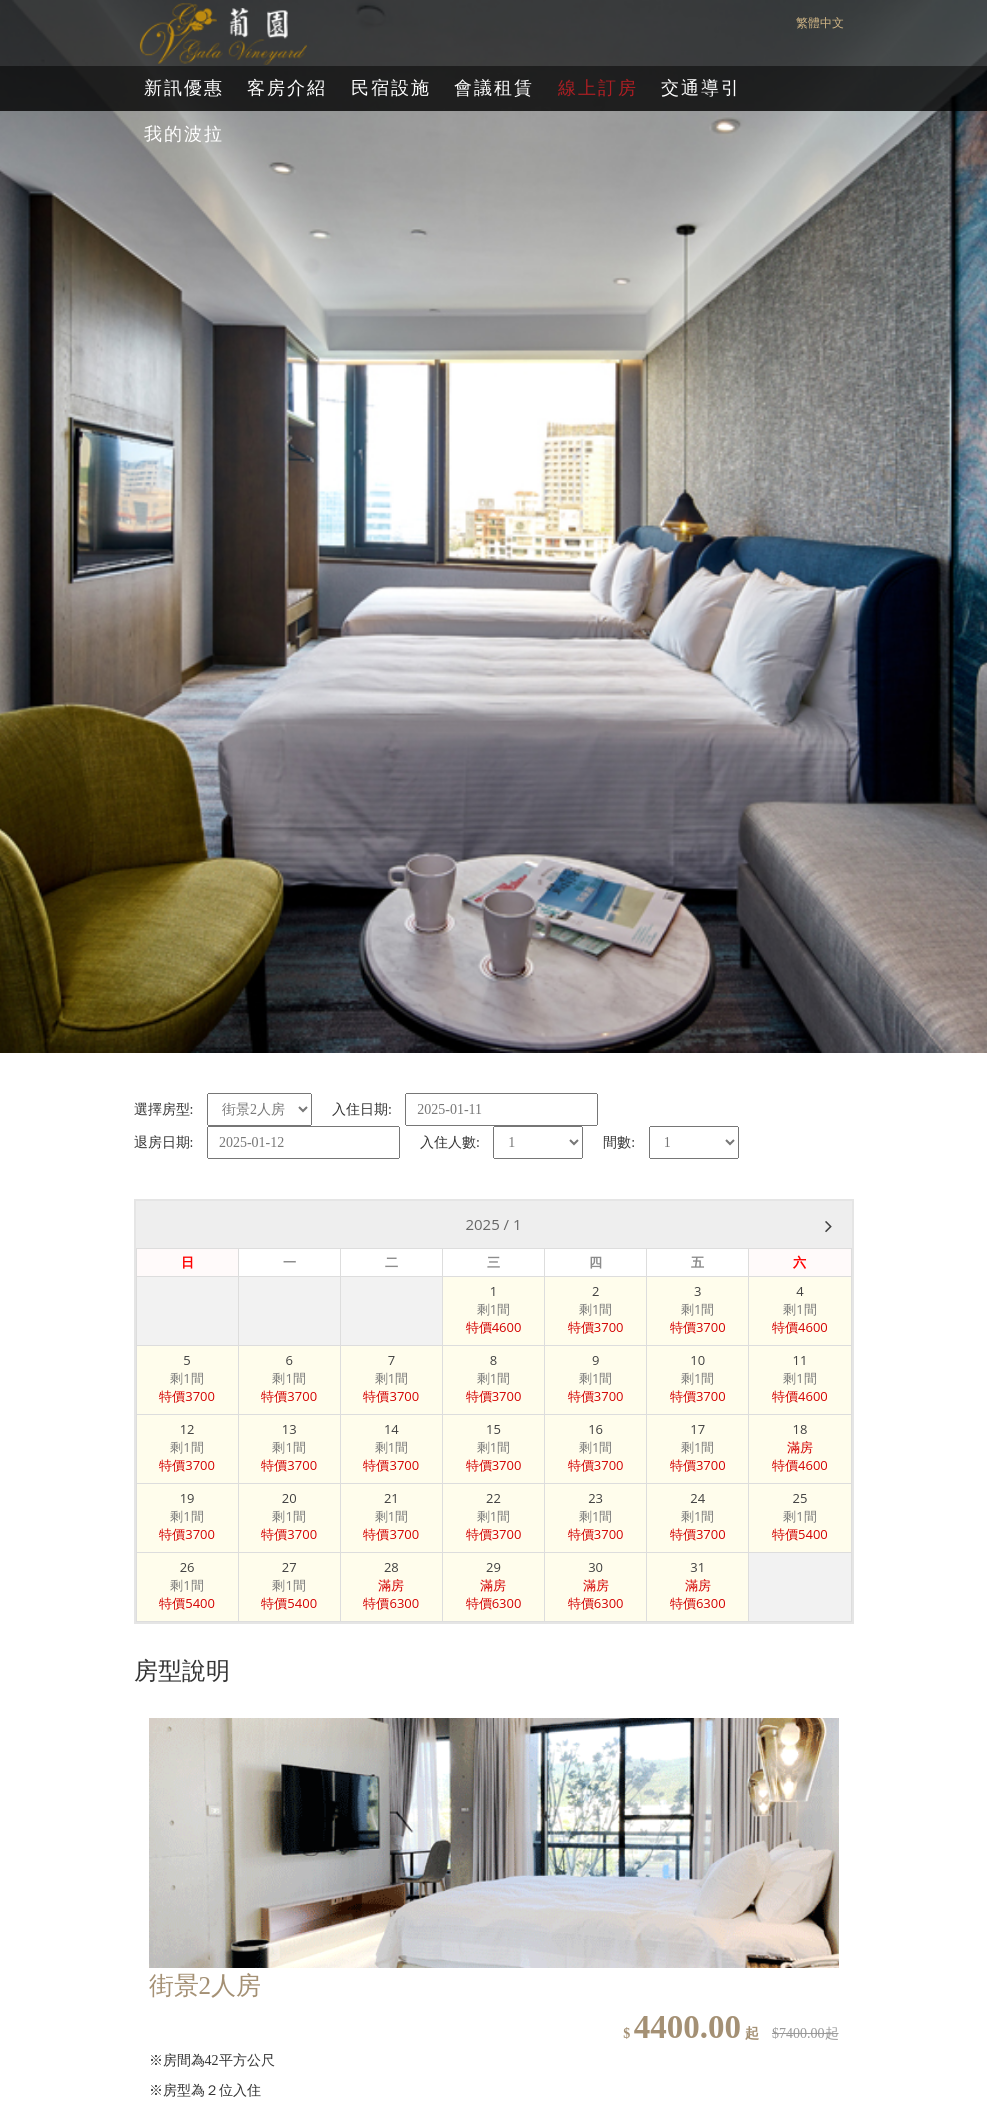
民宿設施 (391, 88)
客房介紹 (287, 88)
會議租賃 (494, 88)
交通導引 (701, 88)
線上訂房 (598, 88)
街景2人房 (205, 1985)
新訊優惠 (184, 88)
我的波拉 (184, 134)
